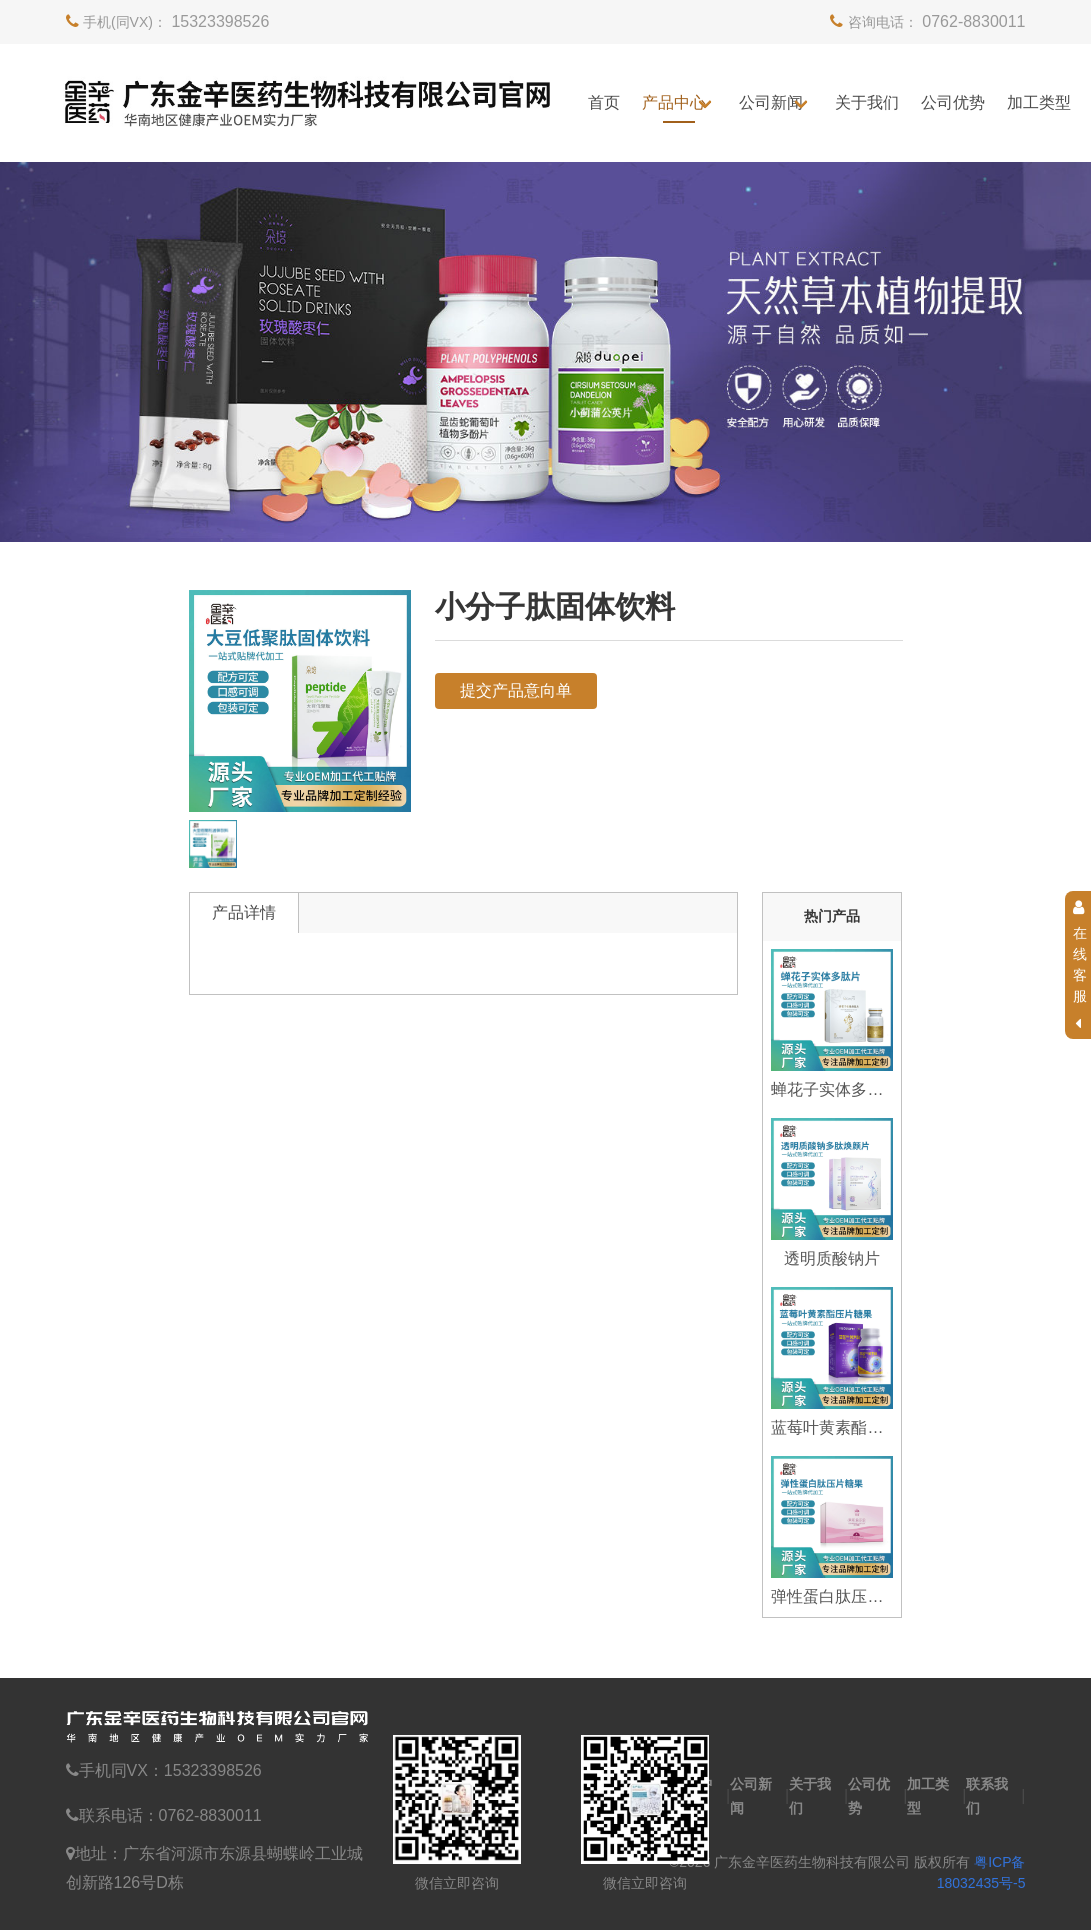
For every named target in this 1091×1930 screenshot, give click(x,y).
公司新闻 (771, 102)
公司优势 (953, 102)
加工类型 (1039, 102)
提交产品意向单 (516, 690)
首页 (604, 102)
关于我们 (867, 102)
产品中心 (674, 102)
